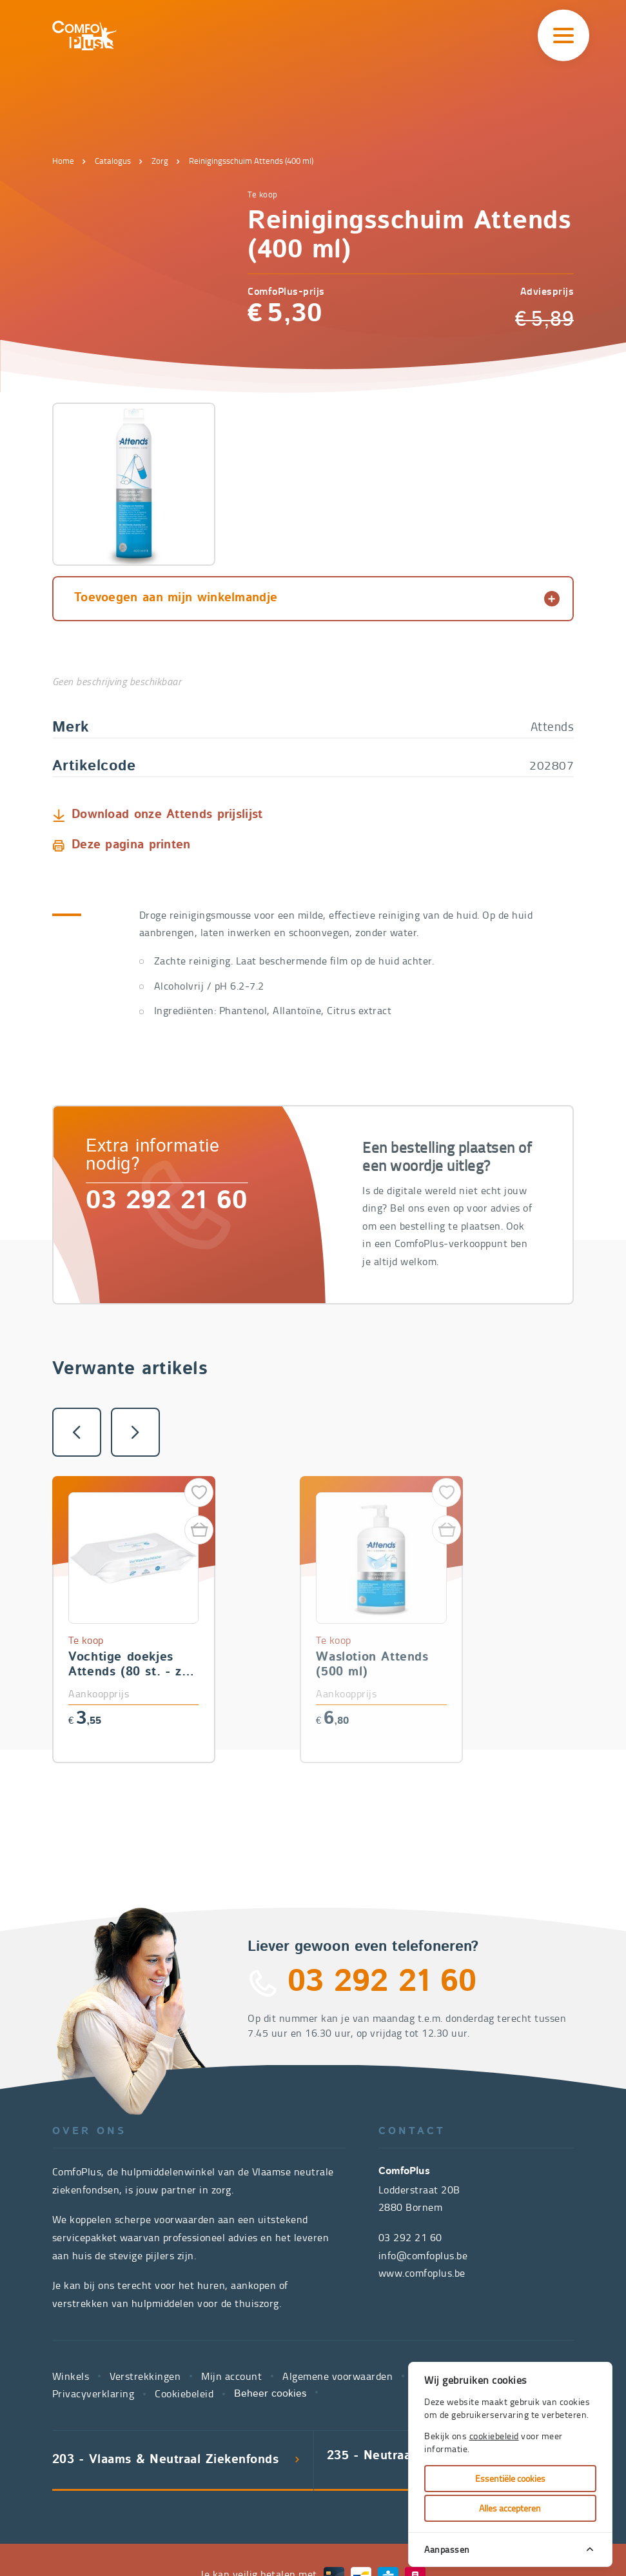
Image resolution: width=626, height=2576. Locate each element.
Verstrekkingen (145, 2213)
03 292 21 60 (166, 1039)
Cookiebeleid (184, 2230)
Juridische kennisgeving (469, 2213)
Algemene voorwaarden (337, 2213)
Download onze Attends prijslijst (167, 651)
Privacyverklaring (93, 2230)
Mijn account (231, 2213)
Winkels (71, 2213)
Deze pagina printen (131, 681)
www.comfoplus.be (421, 2109)
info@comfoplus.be (423, 2092)
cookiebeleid (494, 2436)
